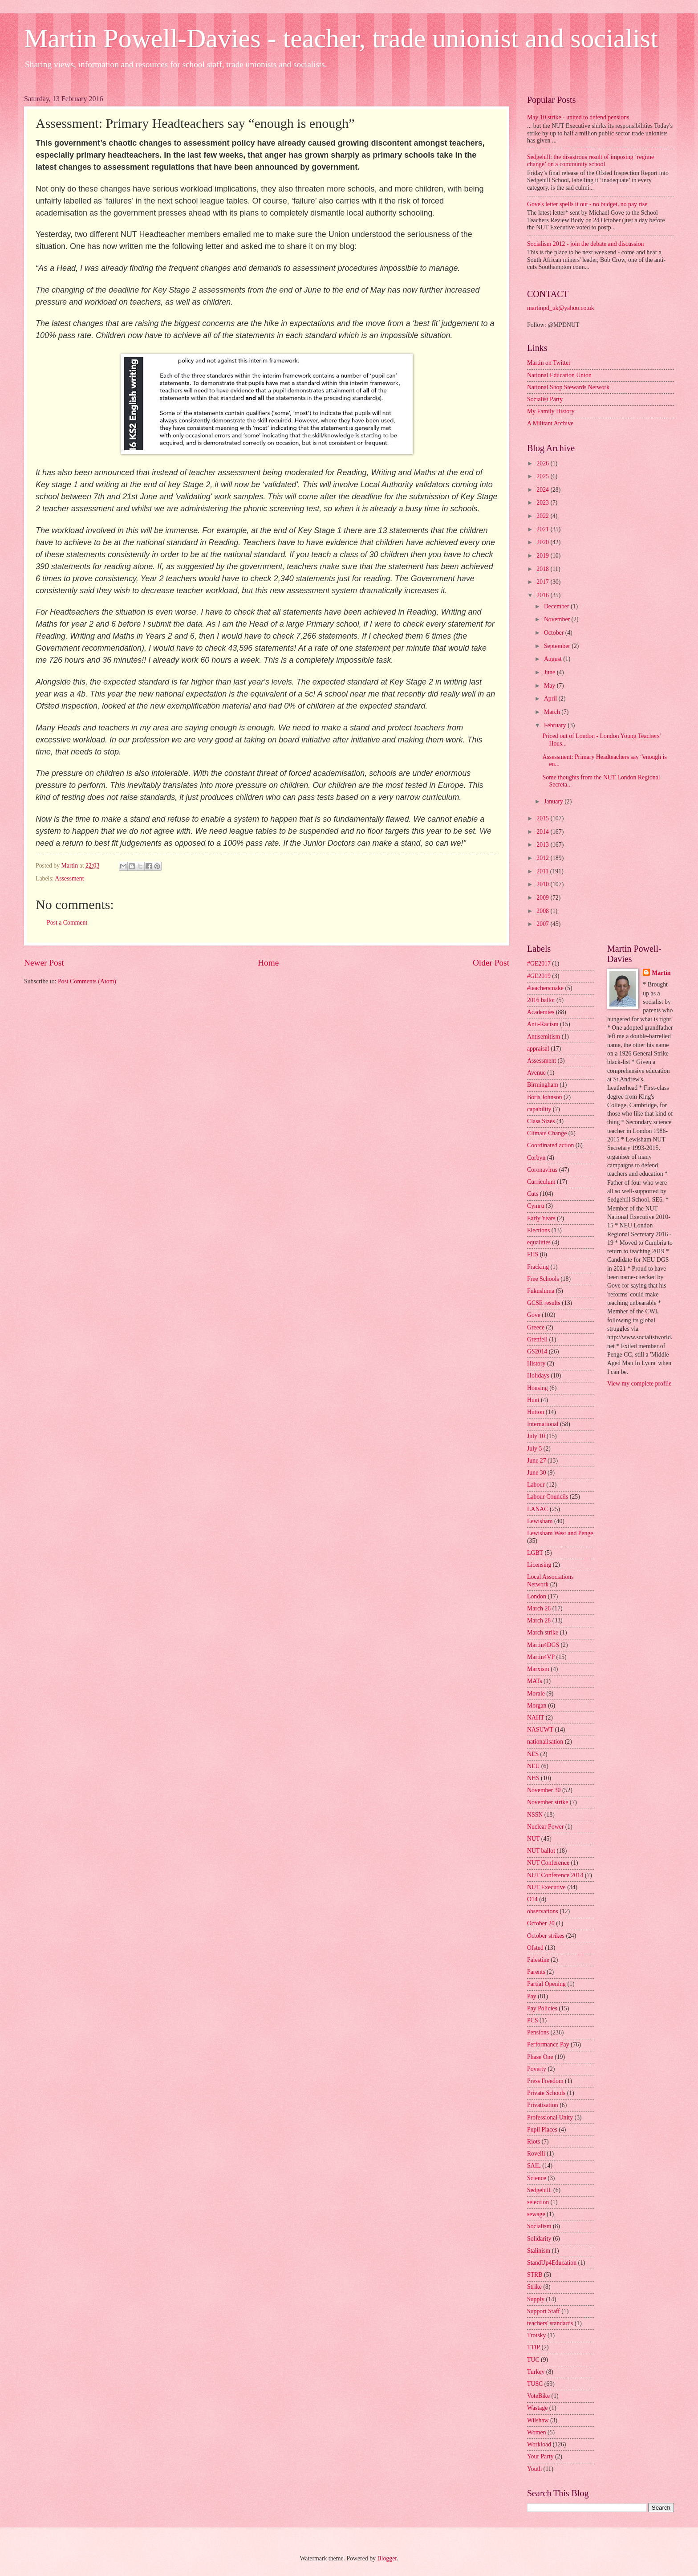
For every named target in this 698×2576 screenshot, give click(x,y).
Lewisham (539, 1521)
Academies (540, 1012)
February (556, 725)
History (536, 1363)
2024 (543, 489)
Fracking (538, 1267)
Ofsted (535, 1947)
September (558, 646)
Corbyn (536, 1157)
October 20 (541, 1923)
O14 (532, 1899)
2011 (543, 871)
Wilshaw (538, 2420)
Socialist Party (545, 399)
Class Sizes (541, 1121)
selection (538, 2202)
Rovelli (536, 2153)
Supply (535, 2299)
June (550, 672)
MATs (534, 1681)
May (550, 685)
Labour (536, 1484)
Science (536, 2178)
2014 (543, 831)
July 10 (536, 1436)
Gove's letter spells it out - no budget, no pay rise (587, 204)
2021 (543, 529)
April (551, 698)
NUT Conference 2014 (555, 1875)
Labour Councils (547, 1496)
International (543, 1424)
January (554, 801)
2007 (543, 924)
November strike (547, 1802)
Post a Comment (67, 922)
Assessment (69, 878)
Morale (536, 1693)
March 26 (539, 1608)
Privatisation (542, 2105)
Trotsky (536, 2335)
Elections (538, 1230)
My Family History (551, 411)
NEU (533, 1766)
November (558, 619)
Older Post (491, 962)
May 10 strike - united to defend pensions (578, 117)
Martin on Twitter (549, 362)
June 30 (536, 1472)
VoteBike (538, 2396)
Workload (539, 2444)
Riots (533, 2141)
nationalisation (545, 1741)
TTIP (533, 2347)
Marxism (538, 1669)
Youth (534, 2469)
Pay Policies (542, 2008)
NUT (533, 1838)
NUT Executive (546, 1887)
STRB (535, 2274)
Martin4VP (541, 1657)
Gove (533, 1315)
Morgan (536, 1705)
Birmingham (542, 1084)
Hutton (535, 1412)
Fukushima (540, 1291)
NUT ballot (541, 1850)
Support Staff (543, 2311)
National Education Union (559, 375)
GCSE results (543, 1303)
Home (268, 962)
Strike (534, 2286)
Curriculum (541, 1181)
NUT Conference (548, 1862)
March (552, 712)
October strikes (545, 1935)
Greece (535, 1327)
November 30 (543, 1790)
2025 (543, 476)
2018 (543, 569)
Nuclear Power (545, 1826)
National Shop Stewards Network (568, 387)
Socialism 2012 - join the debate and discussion (585, 243)
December (557, 606)
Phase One (540, 2057)
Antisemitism (543, 1036)
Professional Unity (550, 2117)
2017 (543, 582)
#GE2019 (539, 976)
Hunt (533, 1400)
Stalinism (538, 2250)
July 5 (534, 1448)
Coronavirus (542, 1169)
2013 (543, 844)
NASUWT (540, 1729)
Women (536, 2432)
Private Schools (546, 2093)
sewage (536, 2214)
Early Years (541, 1218)
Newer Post (44, 962)
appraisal (538, 1048)
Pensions (538, 2032)
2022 (543, 516)
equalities (539, 1242)
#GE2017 (539, 963)
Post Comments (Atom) (87, 981)
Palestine (538, 1959)
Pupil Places (542, 2129)
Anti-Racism (543, 1024)
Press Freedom (545, 2081)
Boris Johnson (544, 1097)
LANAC (537, 1509)
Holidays (538, 1375)
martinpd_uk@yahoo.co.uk (560, 308)
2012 (543, 858)
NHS (533, 1778)
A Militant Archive (550, 423)
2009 (543, 897)
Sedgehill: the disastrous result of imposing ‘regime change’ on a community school (590, 161)
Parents (536, 1972)
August (553, 659)
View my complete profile (639, 1383)
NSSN (535, 1814)
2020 (543, 542)
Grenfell (537, 1339)
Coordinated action (550, 1145)
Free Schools (543, 1279)
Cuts (532, 1193)
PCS (532, 2020)
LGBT (535, 1552)
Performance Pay (548, 2044)
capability (539, 1109)
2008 (543, 911)
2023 (543, 502)
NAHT (535, 1717)
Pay (531, 1996)
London (536, 1596)
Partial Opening (546, 1984)
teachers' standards (550, 2323)
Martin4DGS (543, 1645)
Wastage (537, 2408)
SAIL (534, 2165)
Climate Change (547, 1133)
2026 (543, 463)
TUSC (535, 2383)
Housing (537, 1388)
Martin (661, 973)
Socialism (539, 2226)
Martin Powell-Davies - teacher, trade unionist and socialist (341, 38)
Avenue (536, 1072)
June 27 (536, 1460)
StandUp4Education (551, 2262)
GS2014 (537, 1351)
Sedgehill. (539, 2190)
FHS (532, 1254)
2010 (543, 884)
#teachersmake (545, 988)
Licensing (539, 1564)
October (554, 632)
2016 (543, 595)
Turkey (535, 2371)
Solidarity (539, 2238)
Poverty (536, 2069)
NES (533, 1754)
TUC (533, 2359)
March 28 (539, 1620)
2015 (543, 818)
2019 (543, 555)
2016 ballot (541, 1000)
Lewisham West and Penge (560, 1533)
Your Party (540, 2456)
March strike (542, 1632)
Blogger (387, 2558)
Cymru (535, 1205)
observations (542, 1911)
